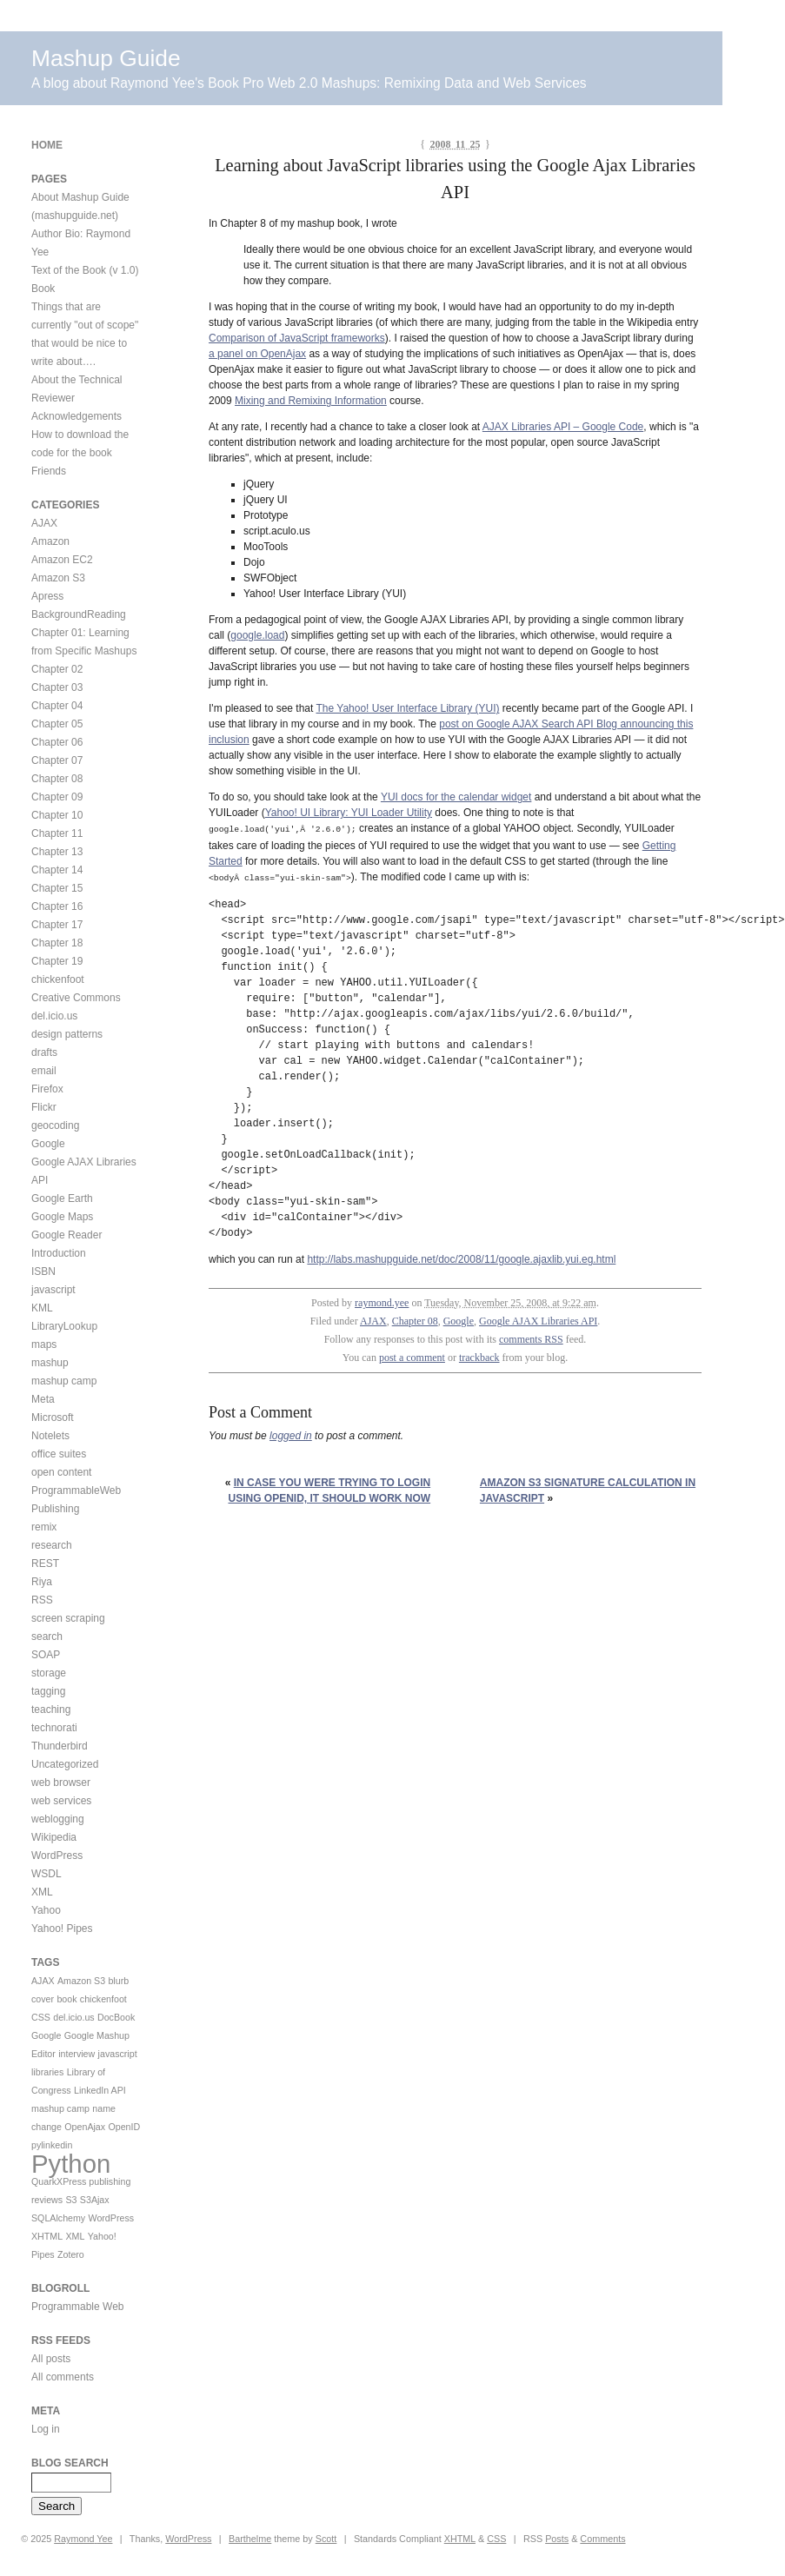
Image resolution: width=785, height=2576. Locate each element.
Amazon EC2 (62, 560)
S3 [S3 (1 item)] (71, 2199)
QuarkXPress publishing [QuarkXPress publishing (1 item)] (80, 2181)
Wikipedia (54, 1837)
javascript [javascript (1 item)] (117, 2053)
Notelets (50, 1436)
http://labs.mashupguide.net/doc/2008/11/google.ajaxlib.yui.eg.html (461, 1257)
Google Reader (66, 1235)
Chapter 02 (57, 669)
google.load (257, 635)
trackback (479, 1356)
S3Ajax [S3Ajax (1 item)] (95, 2199)
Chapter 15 (57, 888)
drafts (44, 1052)
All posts (50, 2359)
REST (45, 1563)
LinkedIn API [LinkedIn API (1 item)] (100, 2090)
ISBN (43, 1271)
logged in (290, 1434)
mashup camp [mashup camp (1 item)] (60, 2108)
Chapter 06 (57, 742)
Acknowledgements (76, 416)
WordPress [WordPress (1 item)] (112, 2218)
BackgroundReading (78, 614)
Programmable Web (77, 2306)
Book (43, 288)
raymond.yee (382, 1301)
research (51, 1545)
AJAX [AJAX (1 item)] (43, 1980)
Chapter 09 (57, 797)
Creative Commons (76, 998)
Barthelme (250, 2538)
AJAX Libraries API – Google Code (562, 427)
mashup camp (63, 1381)
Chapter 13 (57, 852)
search (47, 1636)
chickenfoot (57, 979)
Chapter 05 (57, 724)
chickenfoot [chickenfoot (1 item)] (103, 1999)
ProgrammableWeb (76, 1490)
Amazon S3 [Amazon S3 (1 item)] (81, 1980)
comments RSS (531, 1337)
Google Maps (62, 1217)
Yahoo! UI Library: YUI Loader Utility (348, 813)
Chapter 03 (57, 687)
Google (458, 1319)
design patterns (67, 1034)
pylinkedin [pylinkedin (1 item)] (51, 2145)
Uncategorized (64, 1764)
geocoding (55, 1125)
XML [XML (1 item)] (74, 2236)
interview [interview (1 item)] (76, 2053)
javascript (53, 1290)
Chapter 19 (57, 961)
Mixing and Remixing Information (311, 401)
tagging (48, 1691)
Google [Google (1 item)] (46, 2035)
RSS (42, 1600)
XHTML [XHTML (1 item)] (47, 2236)
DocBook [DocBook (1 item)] (116, 2017)
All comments (62, 2377)
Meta (43, 1399)
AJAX (373, 1319)
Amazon (50, 541)
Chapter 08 (415, 1319)
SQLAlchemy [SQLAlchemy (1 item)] (58, 2218)
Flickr (44, 1107)
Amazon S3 (58, 578)
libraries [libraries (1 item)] (47, 2072)
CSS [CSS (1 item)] (40, 2017)
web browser (60, 1782)
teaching (50, 1709)
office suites (58, 1454)
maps (44, 1344)
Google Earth (62, 1198)
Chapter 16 (57, 906)
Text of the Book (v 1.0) (84, 270)
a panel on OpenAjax (257, 354)
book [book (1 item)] (67, 1999)
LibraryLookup (64, 1326)
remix (44, 1527)
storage (48, 1673)
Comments (602, 2538)
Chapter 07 (57, 760)
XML (42, 1892)
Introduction (58, 1253)
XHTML (460, 2538)
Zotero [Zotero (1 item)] (70, 2254)
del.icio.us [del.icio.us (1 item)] (73, 2017)
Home (47, 145)
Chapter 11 (57, 833)
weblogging (57, 1819)
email (44, 1071)
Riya (41, 1582)
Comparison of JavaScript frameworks (297, 338)
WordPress (57, 1855)
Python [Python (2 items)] (70, 2163)
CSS (496, 2538)
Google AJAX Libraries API (538, 1319)
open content (61, 1472)
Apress (47, 596)
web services (61, 1801)
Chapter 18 (57, 943)
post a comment (412, 1356)
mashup (50, 1363)
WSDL (46, 1874)
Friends (48, 471)
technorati (54, 1728)
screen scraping (68, 1618)
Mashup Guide (106, 58)
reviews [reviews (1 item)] (47, 2199)
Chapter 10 (57, 815)
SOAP (45, 1655)
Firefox (47, 1089)
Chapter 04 (57, 706)
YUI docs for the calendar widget (456, 797)
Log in (45, 2429)
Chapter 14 (57, 870)
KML (42, 1308)
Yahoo (46, 1910)
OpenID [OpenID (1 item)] (124, 2126)
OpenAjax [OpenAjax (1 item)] (84, 2126)
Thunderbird (59, 1746)
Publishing (55, 1509)
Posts (557, 2538)
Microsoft (52, 1417)
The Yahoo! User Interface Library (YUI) (407, 708)
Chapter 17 (57, 925)
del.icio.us (54, 1016)
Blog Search (70, 2463)
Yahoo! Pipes (62, 1928)
